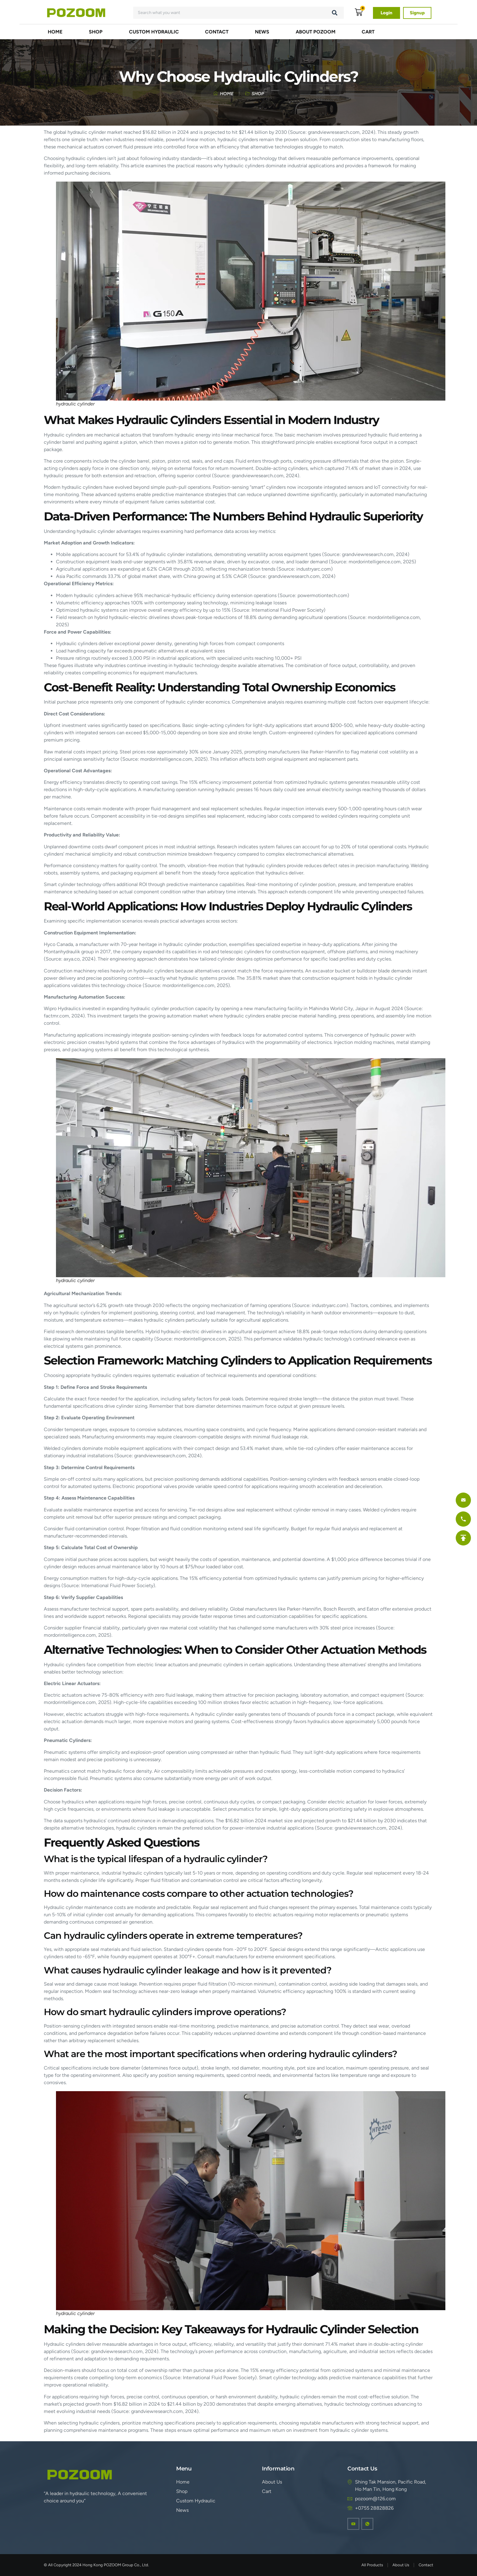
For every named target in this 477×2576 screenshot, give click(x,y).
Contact (216, 32)
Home (55, 32)
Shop (96, 32)
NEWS (262, 32)
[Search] (335, 13)
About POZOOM (316, 32)
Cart (368, 32)
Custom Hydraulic (154, 32)
